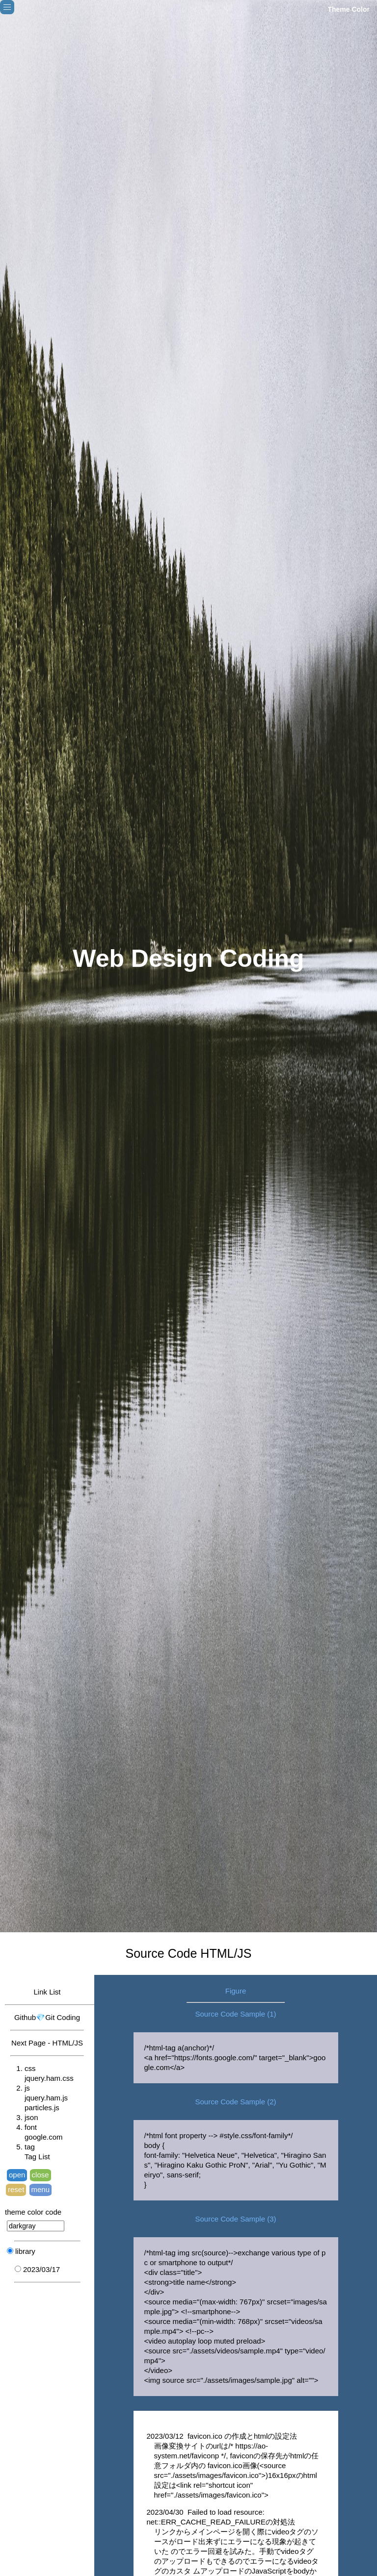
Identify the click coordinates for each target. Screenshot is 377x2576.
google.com (44, 2137)
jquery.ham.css (49, 2078)
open (17, 2175)
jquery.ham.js (46, 2098)
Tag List (37, 2156)
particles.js (42, 2107)
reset (16, 2189)
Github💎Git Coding (47, 2017)
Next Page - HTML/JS (47, 2043)
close (40, 2175)
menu (40, 2189)
